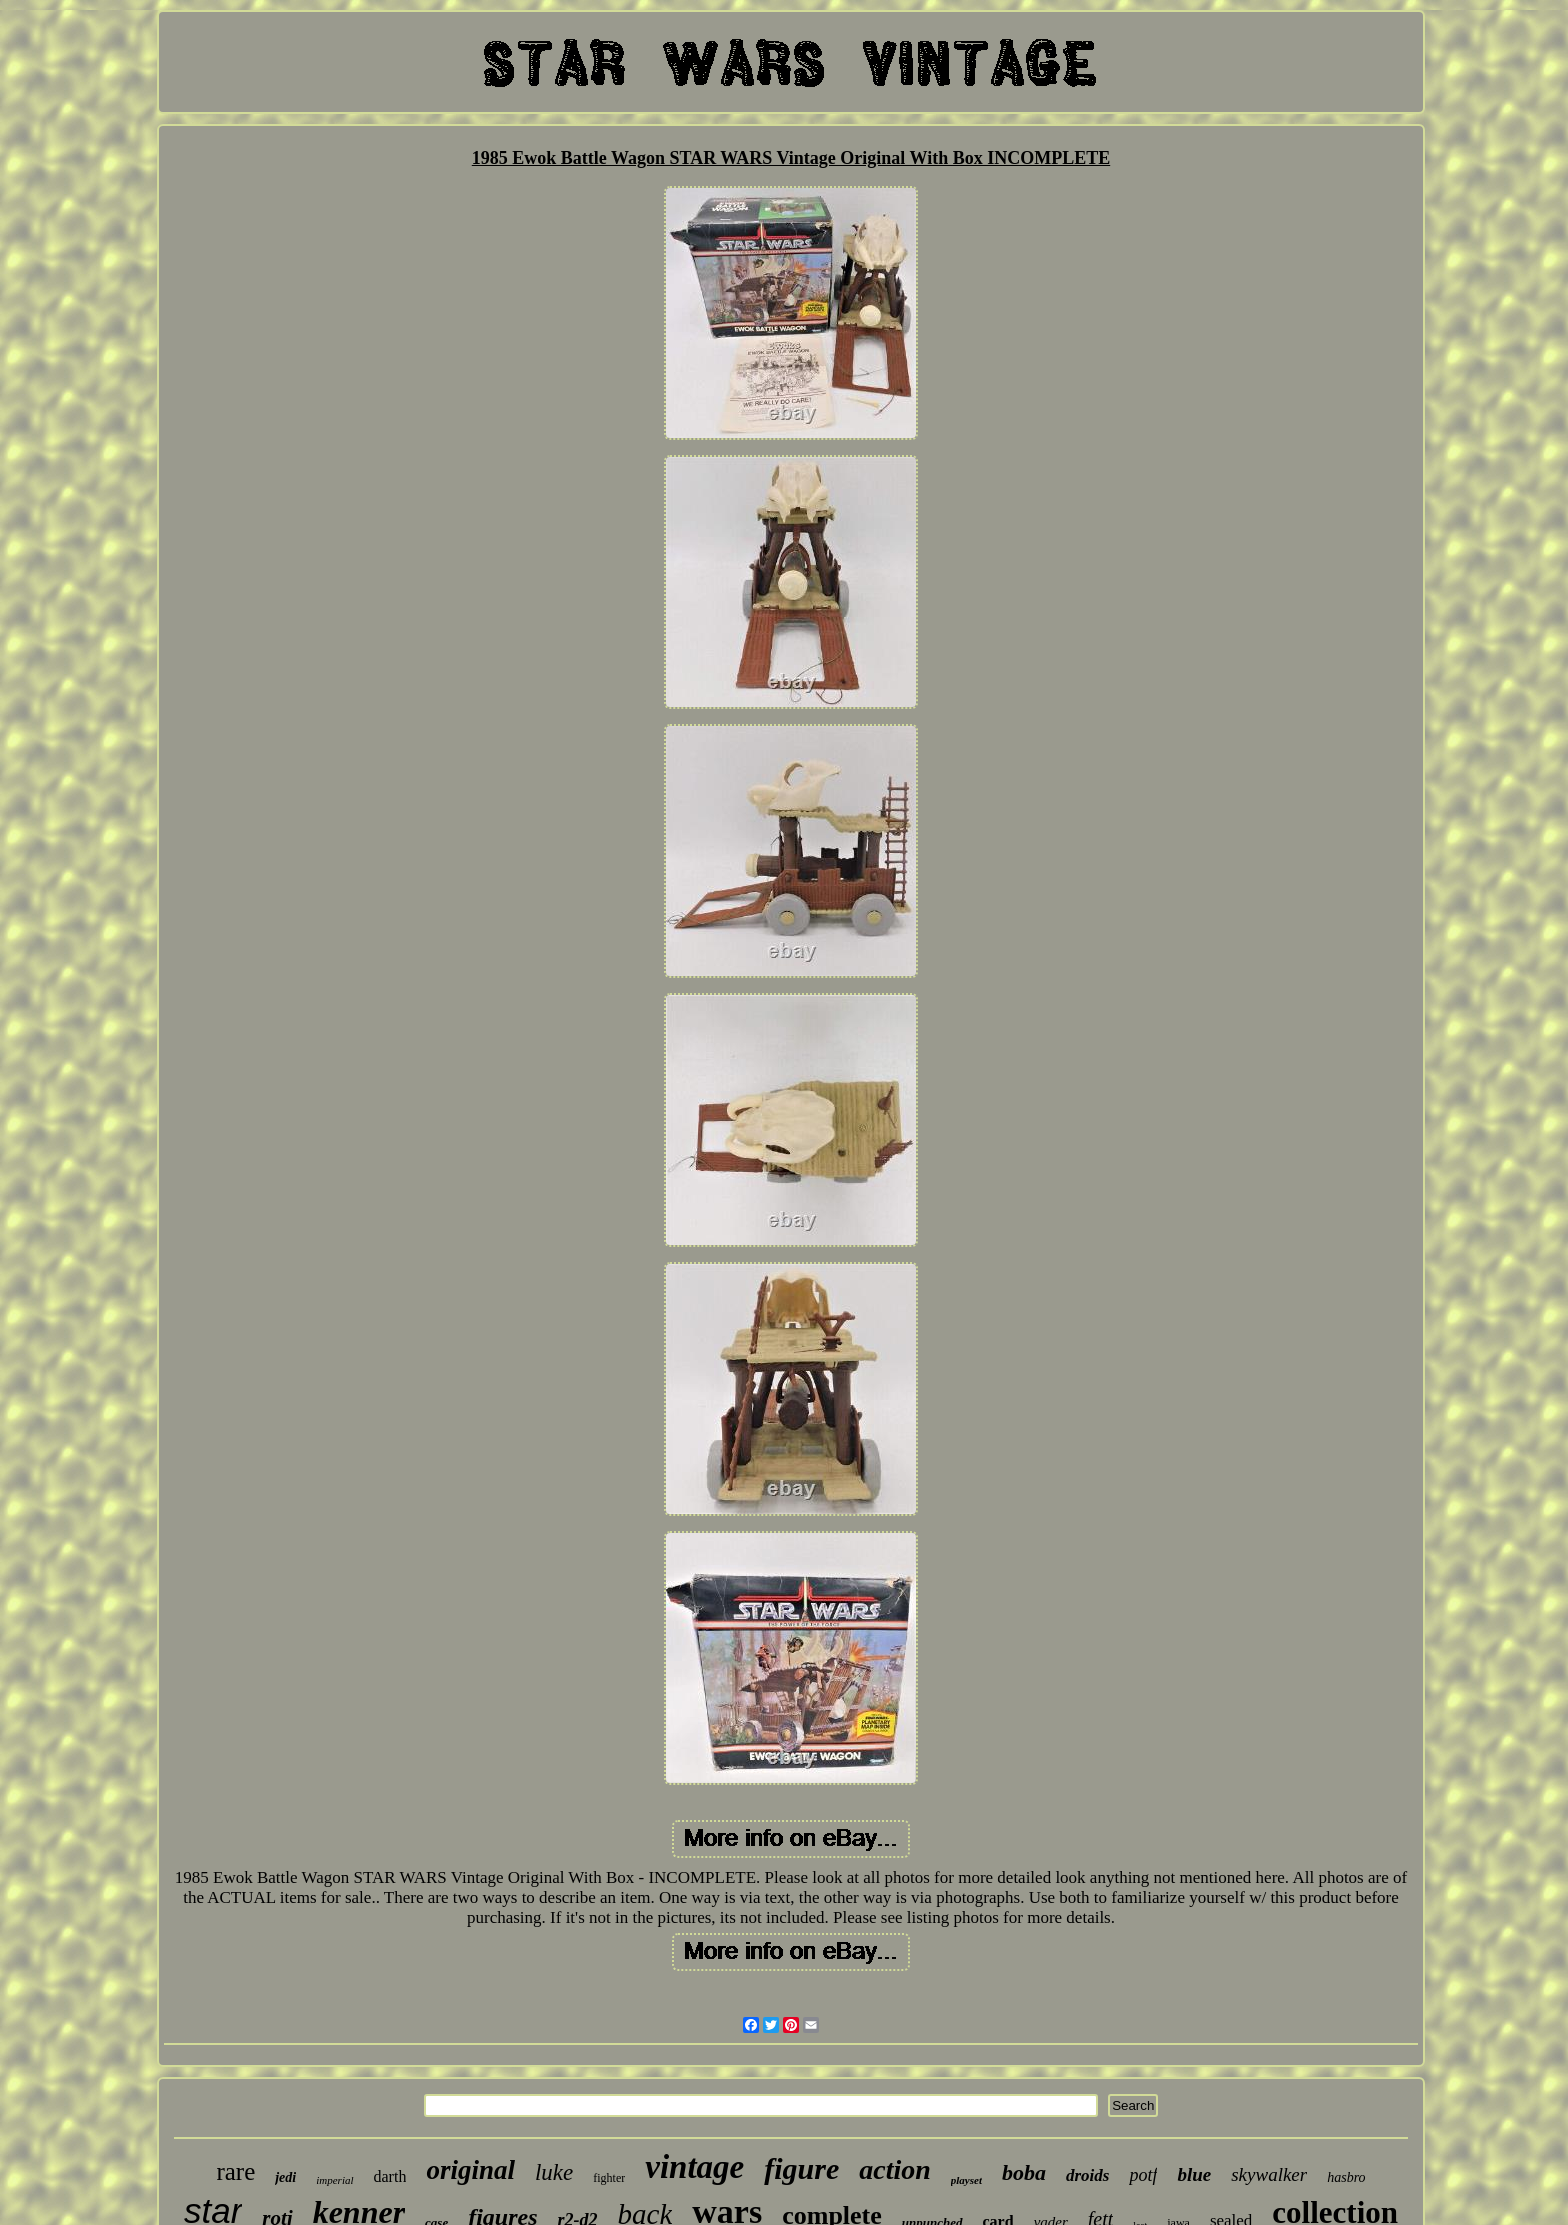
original (470, 2170)
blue (1194, 2174)
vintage (694, 2167)
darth (390, 2176)
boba (1024, 2172)
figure (801, 2168)
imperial (334, 2180)
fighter (609, 2178)
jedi (285, 2177)
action (895, 2169)
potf (1143, 2175)
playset (966, 2180)
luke (554, 2172)
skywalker (1269, 2174)
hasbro (1346, 2177)
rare (235, 2171)
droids (1087, 2175)
